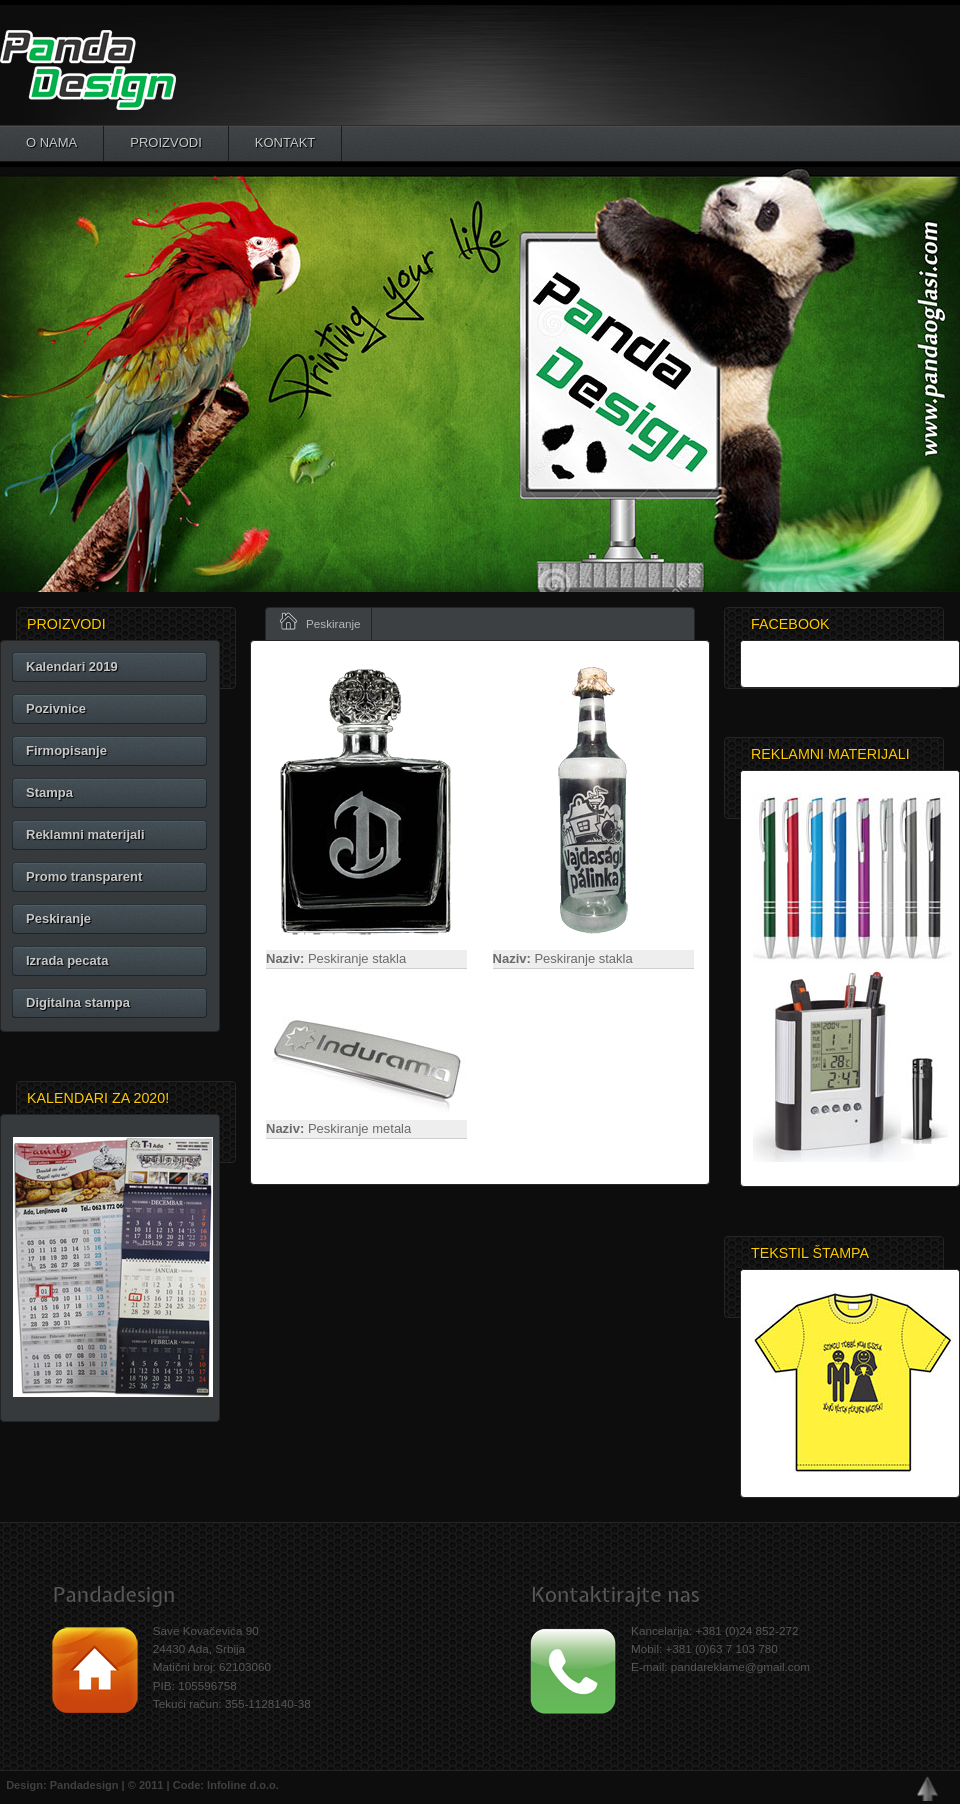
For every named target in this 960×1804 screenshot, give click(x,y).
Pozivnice (56, 708)
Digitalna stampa (78, 1002)
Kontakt (285, 142)
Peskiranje (58, 918)
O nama (51, 142)
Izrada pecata (67, 960)
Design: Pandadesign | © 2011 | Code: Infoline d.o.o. (139, 1785)
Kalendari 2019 (72, 666)
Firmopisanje (66, 750)
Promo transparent (84, 876)
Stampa (49, 792)
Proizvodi (166, 142)
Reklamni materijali (85, 834)
